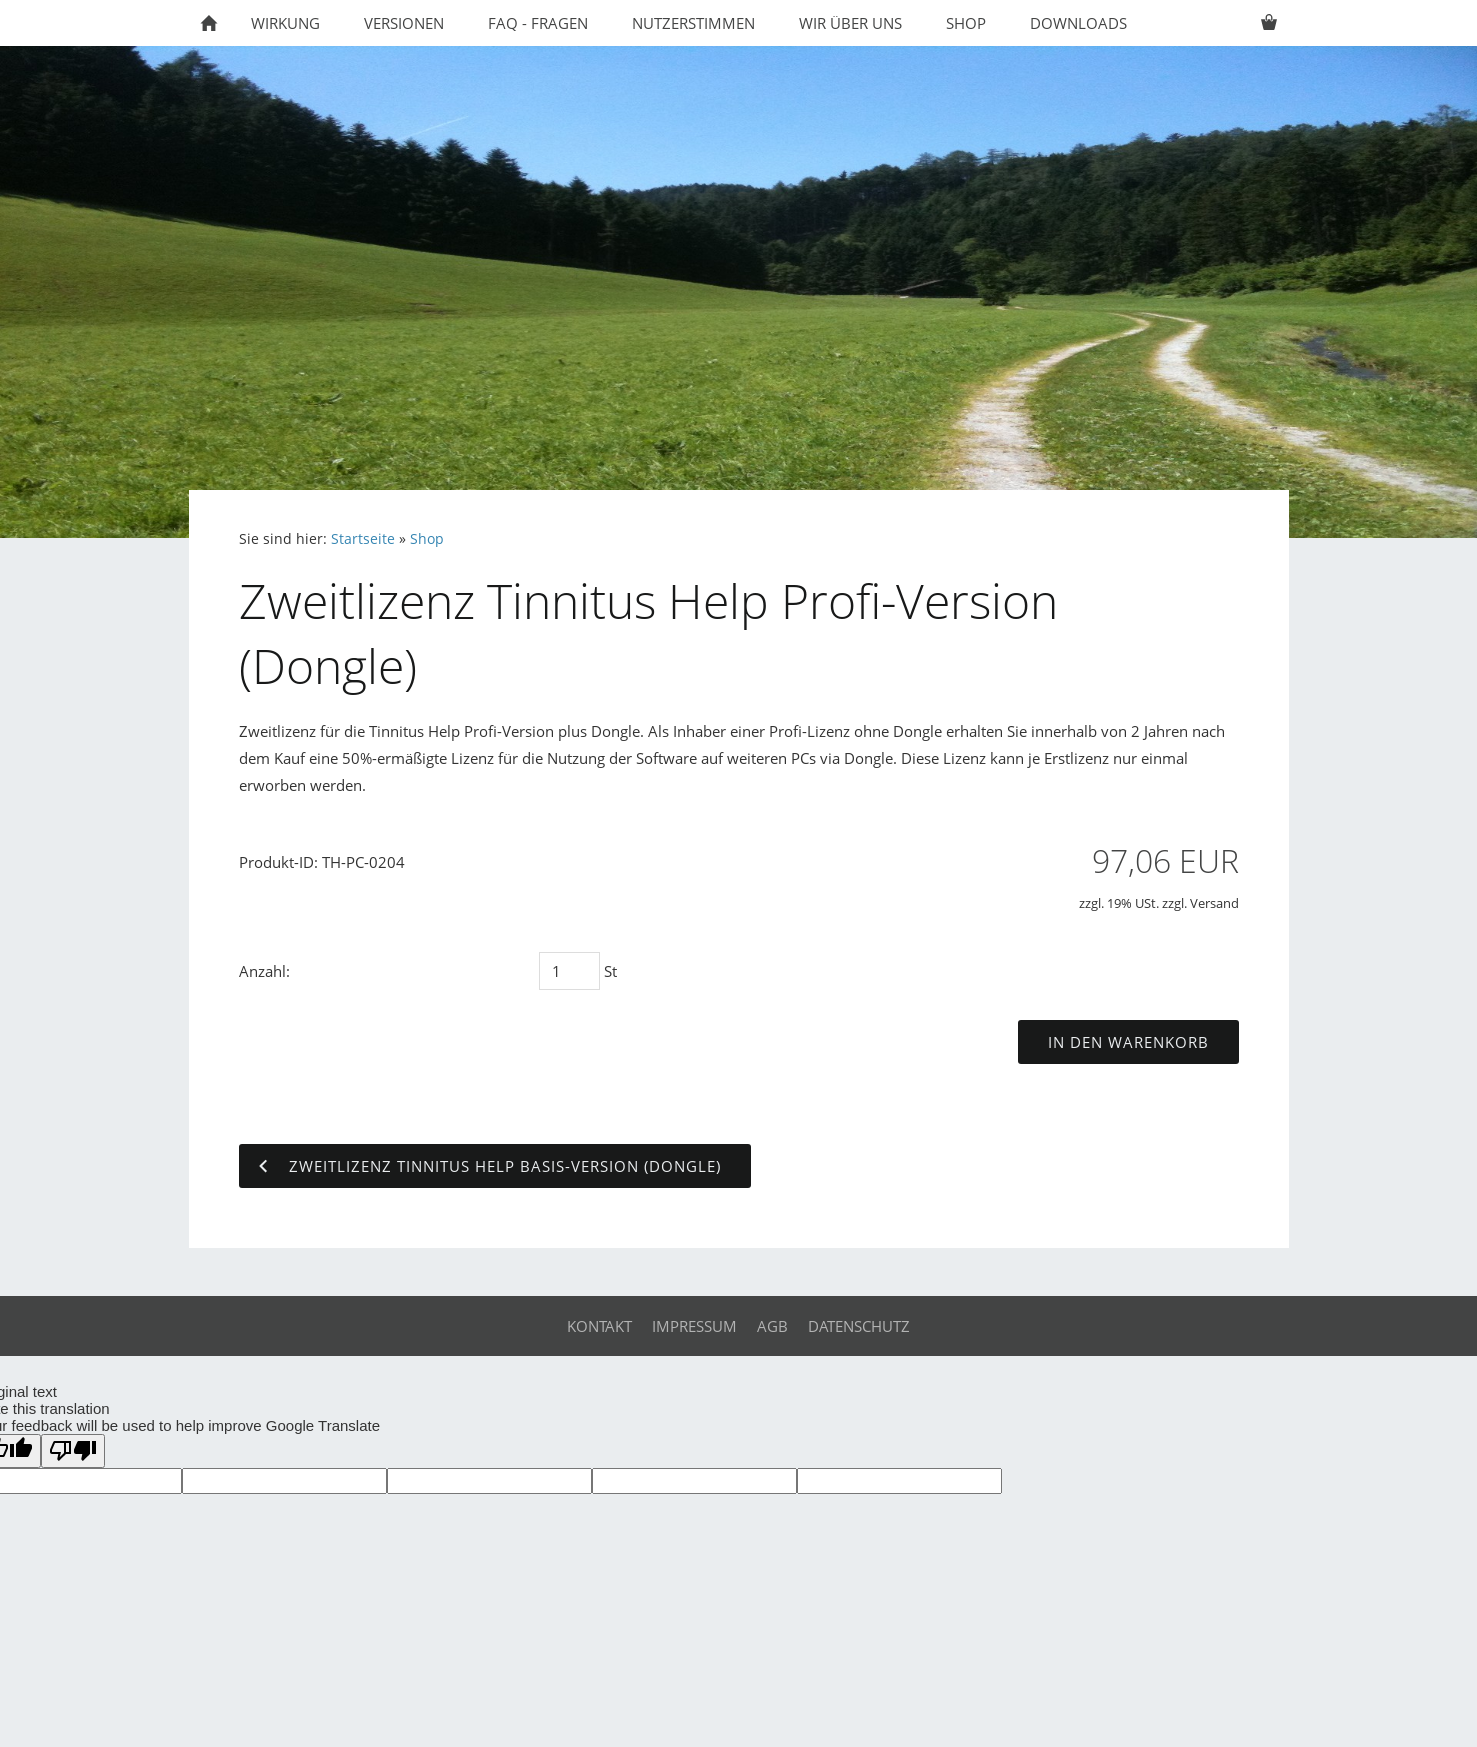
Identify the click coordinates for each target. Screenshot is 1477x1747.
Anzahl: (264, 971)
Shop (427, 539)
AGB (772, 1326)
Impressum (694, 1326)
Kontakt (599, 1326)
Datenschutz (859, 1326)
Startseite (363, 539)
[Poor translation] (73, 1451)
